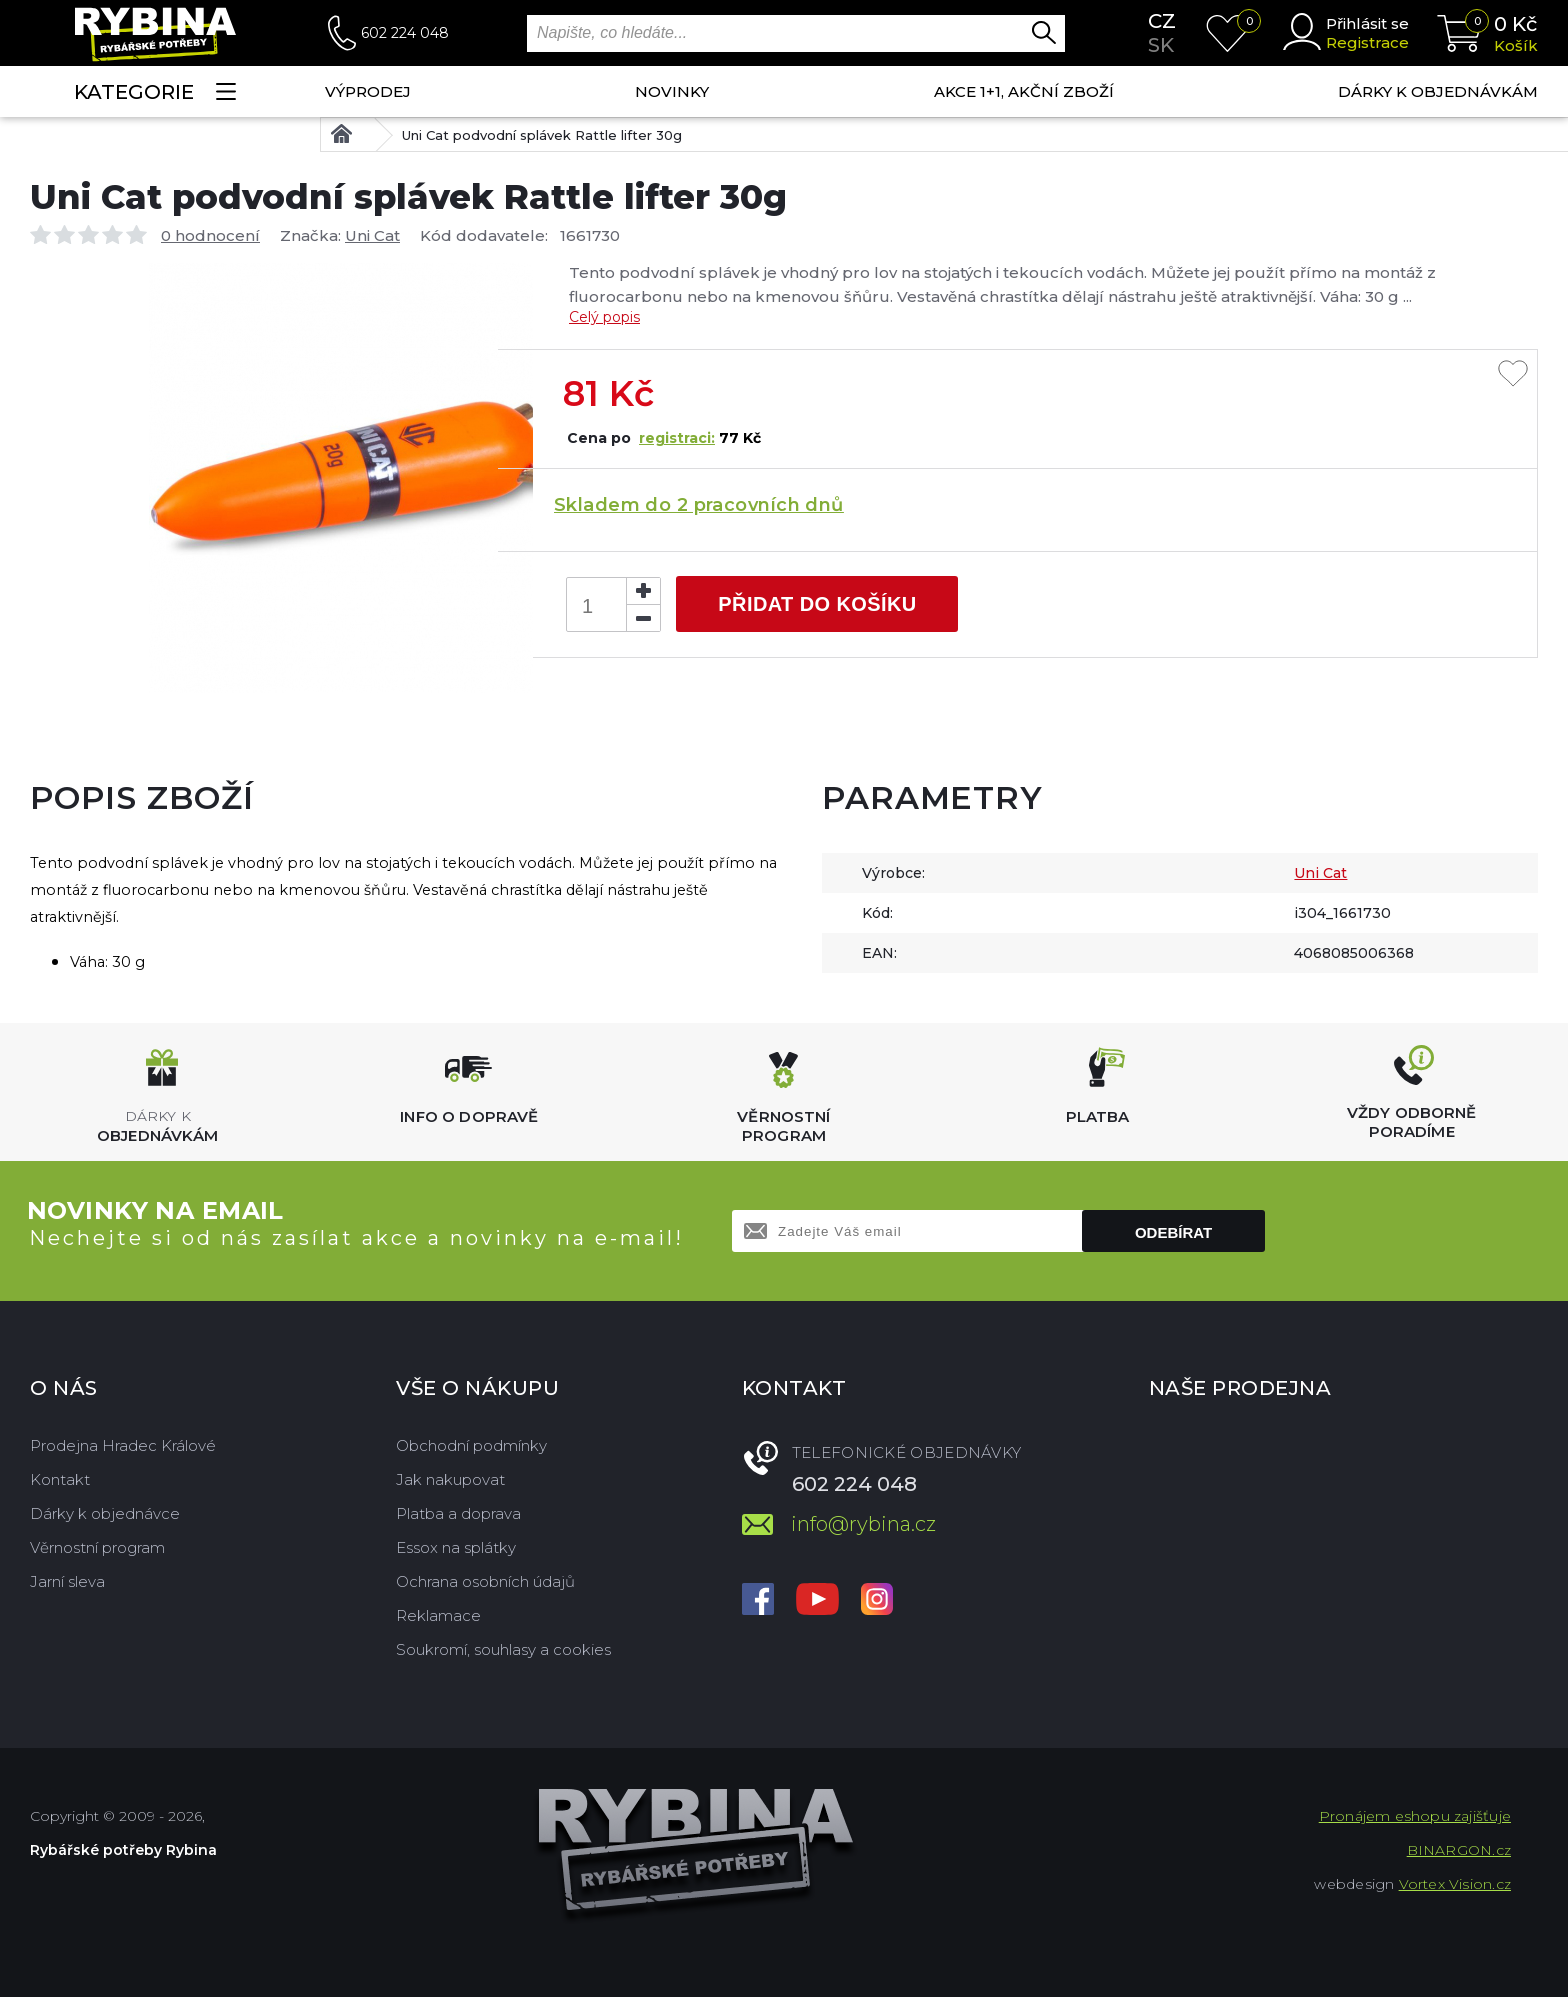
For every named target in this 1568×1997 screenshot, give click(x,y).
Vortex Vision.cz (1455, 1884)
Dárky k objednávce (105, 1513)
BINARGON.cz (1459, 1850)
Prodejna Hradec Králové (123, 1445)
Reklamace (438, 1615)
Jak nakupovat (450, 1479)
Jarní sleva (67, 1581)
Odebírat (1173, 1232)
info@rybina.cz (863, 1524)
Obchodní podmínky (471, 1445)
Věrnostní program (97, 1547)
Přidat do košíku (817, 604)
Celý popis (604, 317)
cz (1162, 21)
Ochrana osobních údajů (485, 1581)
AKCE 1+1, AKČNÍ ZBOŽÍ (1024, 91)
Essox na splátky (456, 1547)
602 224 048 (405, 33)
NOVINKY (672, 91)
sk (1161, 45)
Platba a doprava (458, 1513)
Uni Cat (372, 235)
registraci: (677, 438)
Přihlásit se (1367, 23)
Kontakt (60, 1479)
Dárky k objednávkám (1438, 91)
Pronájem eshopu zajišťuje (1415, 1816)
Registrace (1367, 42)
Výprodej (368, 91)
